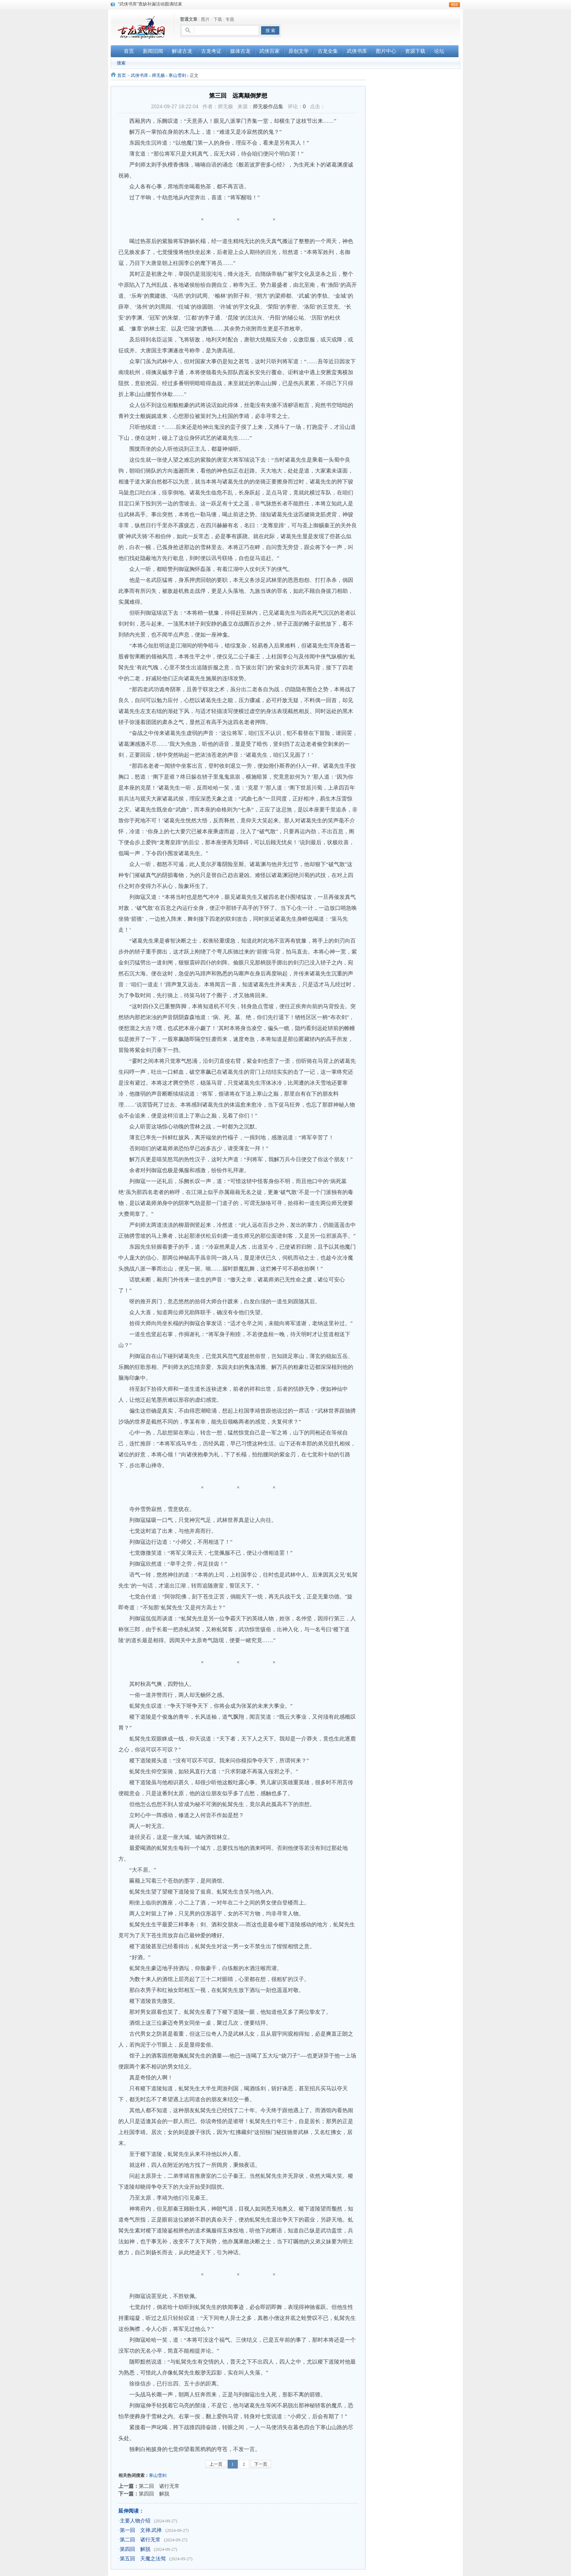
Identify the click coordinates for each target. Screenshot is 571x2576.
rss (454, 4)
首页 (121, 75)
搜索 (121, 63)
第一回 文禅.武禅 (141, 2530)
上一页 (216, 2464)
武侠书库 (139, 75)
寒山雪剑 (177, 75)
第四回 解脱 (154, 2494)
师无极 (158, 75)
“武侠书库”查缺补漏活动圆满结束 (150, 4)
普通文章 (188, 19)
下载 (217, 19)
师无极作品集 (268, 106)
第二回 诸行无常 (159, 2486)
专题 (229, 19)
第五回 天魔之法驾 (143, 2558)
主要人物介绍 (135, 2521)
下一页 (260, 2464)
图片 (205, 19)
